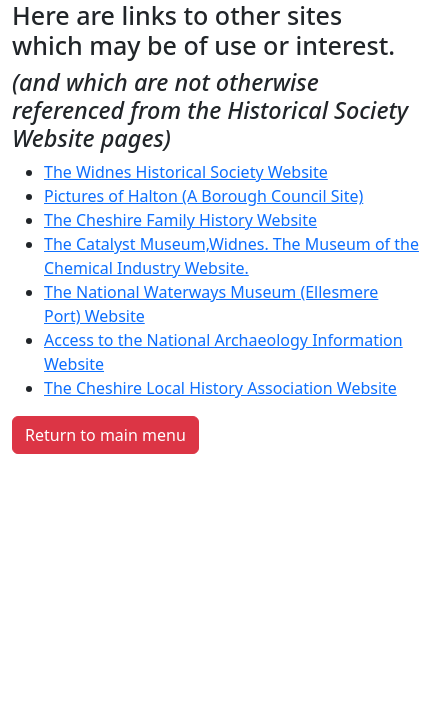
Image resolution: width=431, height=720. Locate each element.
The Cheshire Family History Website (180, 220)
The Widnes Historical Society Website (186, 172)
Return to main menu (105, 435)
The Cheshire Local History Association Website (220, 388)
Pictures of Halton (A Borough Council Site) (203, 196)
